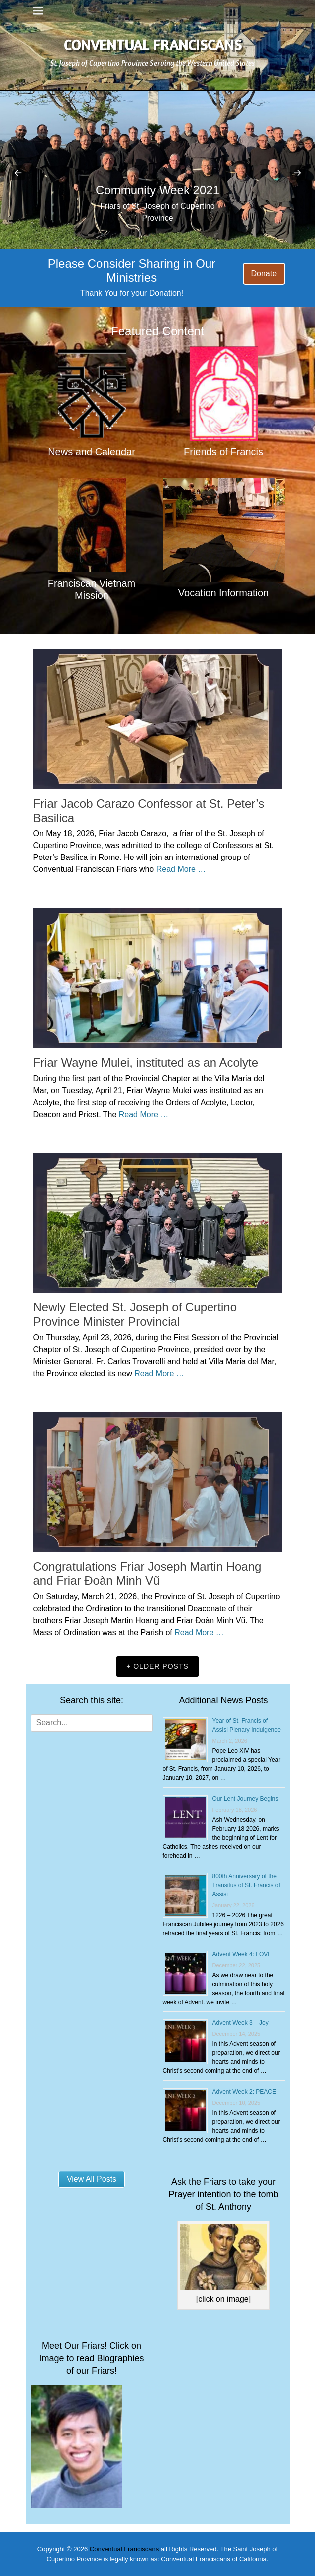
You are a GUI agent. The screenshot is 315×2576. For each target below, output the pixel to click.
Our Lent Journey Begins (245, 1798)
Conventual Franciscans (153, 45)
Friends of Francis (223, 451)
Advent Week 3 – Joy (240, 2022)
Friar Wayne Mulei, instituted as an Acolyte (146, 1062)
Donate (264, 273)
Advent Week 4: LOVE (242, 1954)
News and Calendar (91, 451)
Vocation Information (223, 592)
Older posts (161, 1666)
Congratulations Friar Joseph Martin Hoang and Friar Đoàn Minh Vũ (147, 1573)
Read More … (181, 869)
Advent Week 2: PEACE (244, 2091)
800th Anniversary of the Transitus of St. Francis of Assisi (246, 1885)
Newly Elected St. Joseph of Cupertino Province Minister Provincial (135, 1314)
